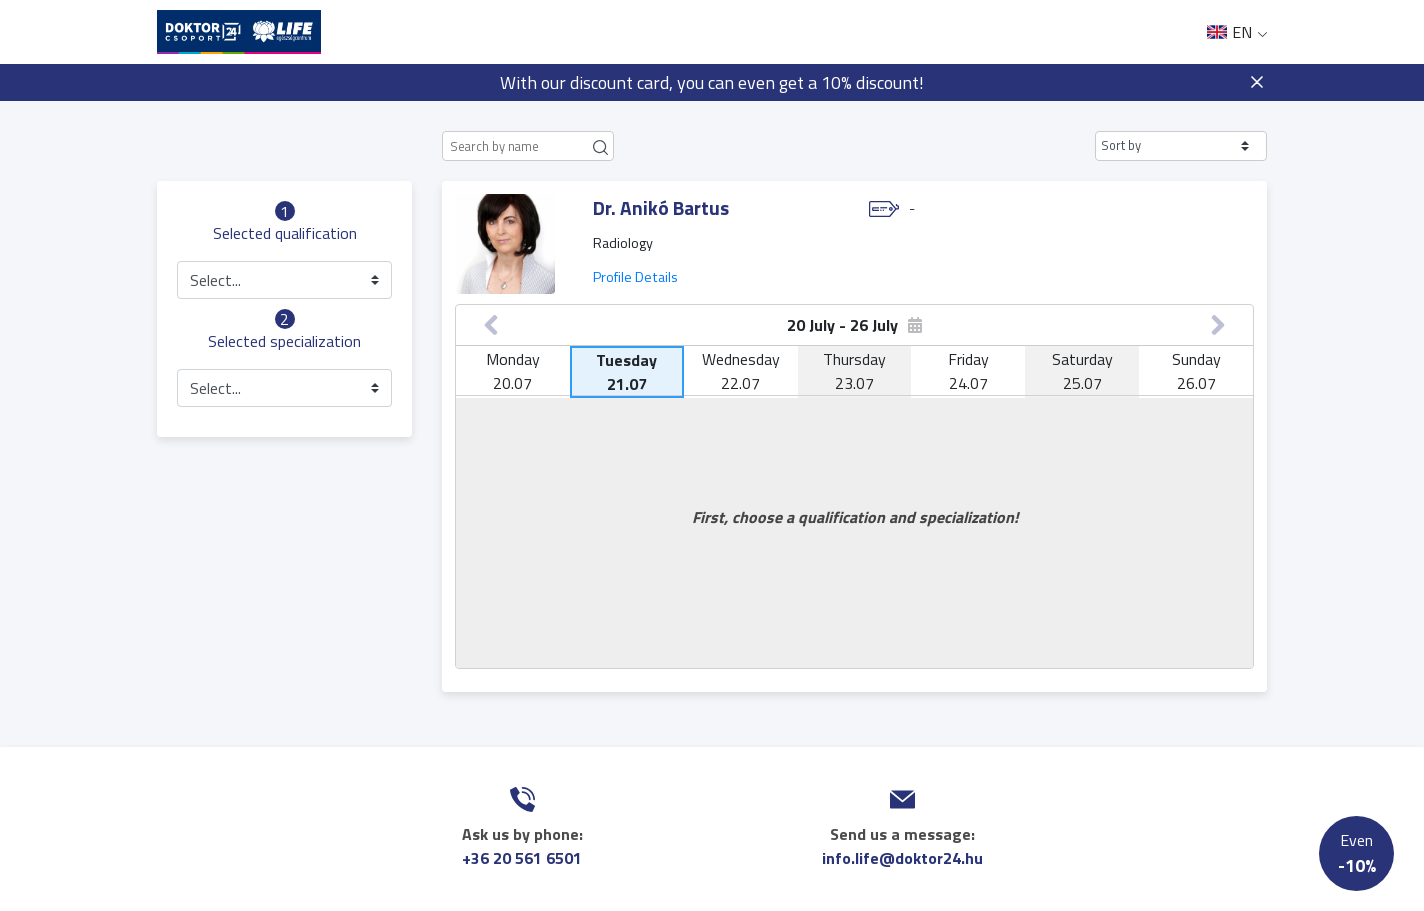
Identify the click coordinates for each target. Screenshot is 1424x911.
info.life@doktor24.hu (902, 858)
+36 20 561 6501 (522, 858)
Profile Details (635, 277)
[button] (1181, 146)
